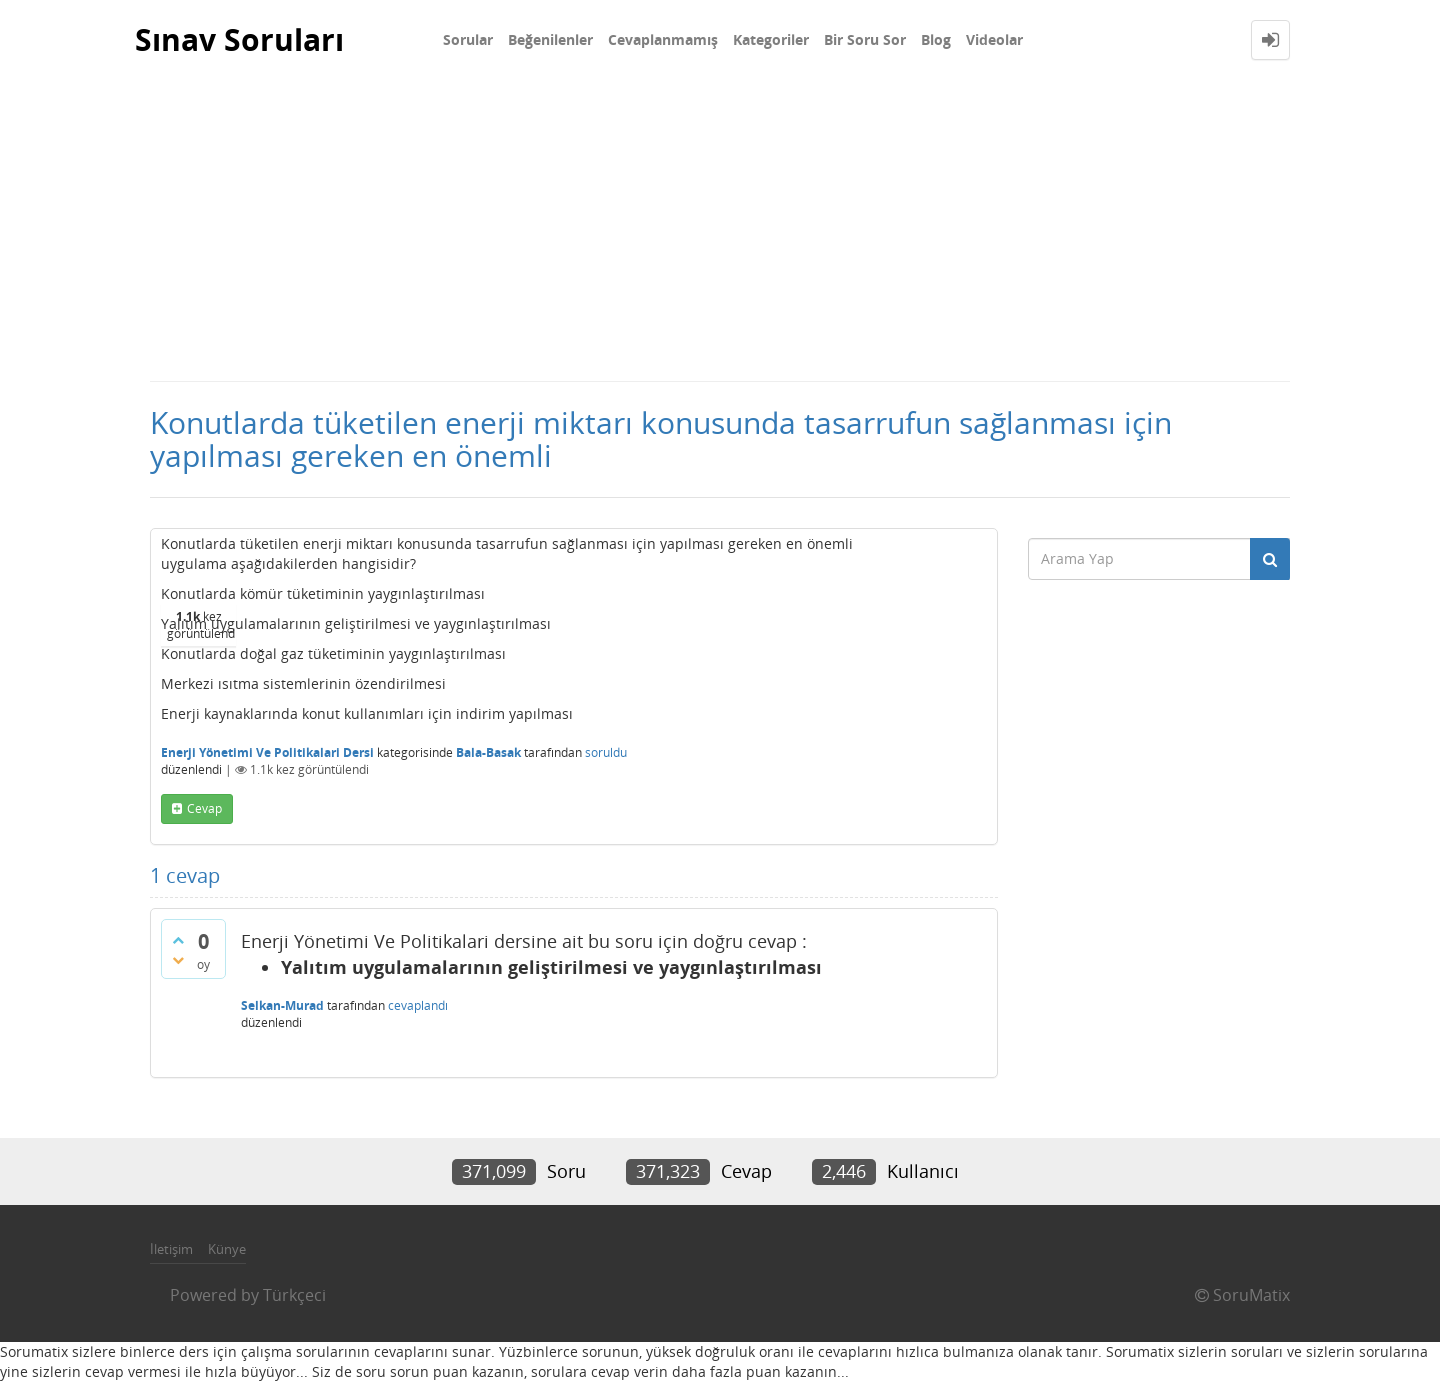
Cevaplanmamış (663, 39)
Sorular (468, 39)
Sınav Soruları (239, 39)
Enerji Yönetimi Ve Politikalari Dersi (267, 752)
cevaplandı (418, 1005)
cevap (204, 808)
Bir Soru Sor (865, 39)
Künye (227, 1249)
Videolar (994, 39)
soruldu (606, 752)
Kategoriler (771, 39)
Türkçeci (294, 1295)
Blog (936, 39)
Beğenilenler (550, 39)
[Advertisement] (720, 230)
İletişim (171, 1249)
